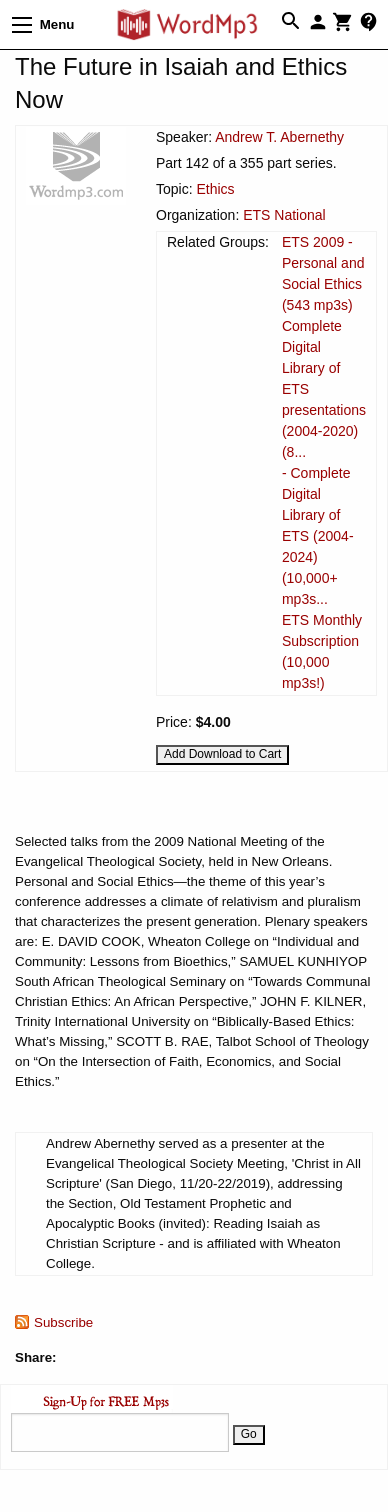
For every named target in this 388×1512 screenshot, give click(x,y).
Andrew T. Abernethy (279, 137)
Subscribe (63, 1322)
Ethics (215, 189)
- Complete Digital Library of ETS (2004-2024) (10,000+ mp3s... (318, 536)
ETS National (284, 215)
